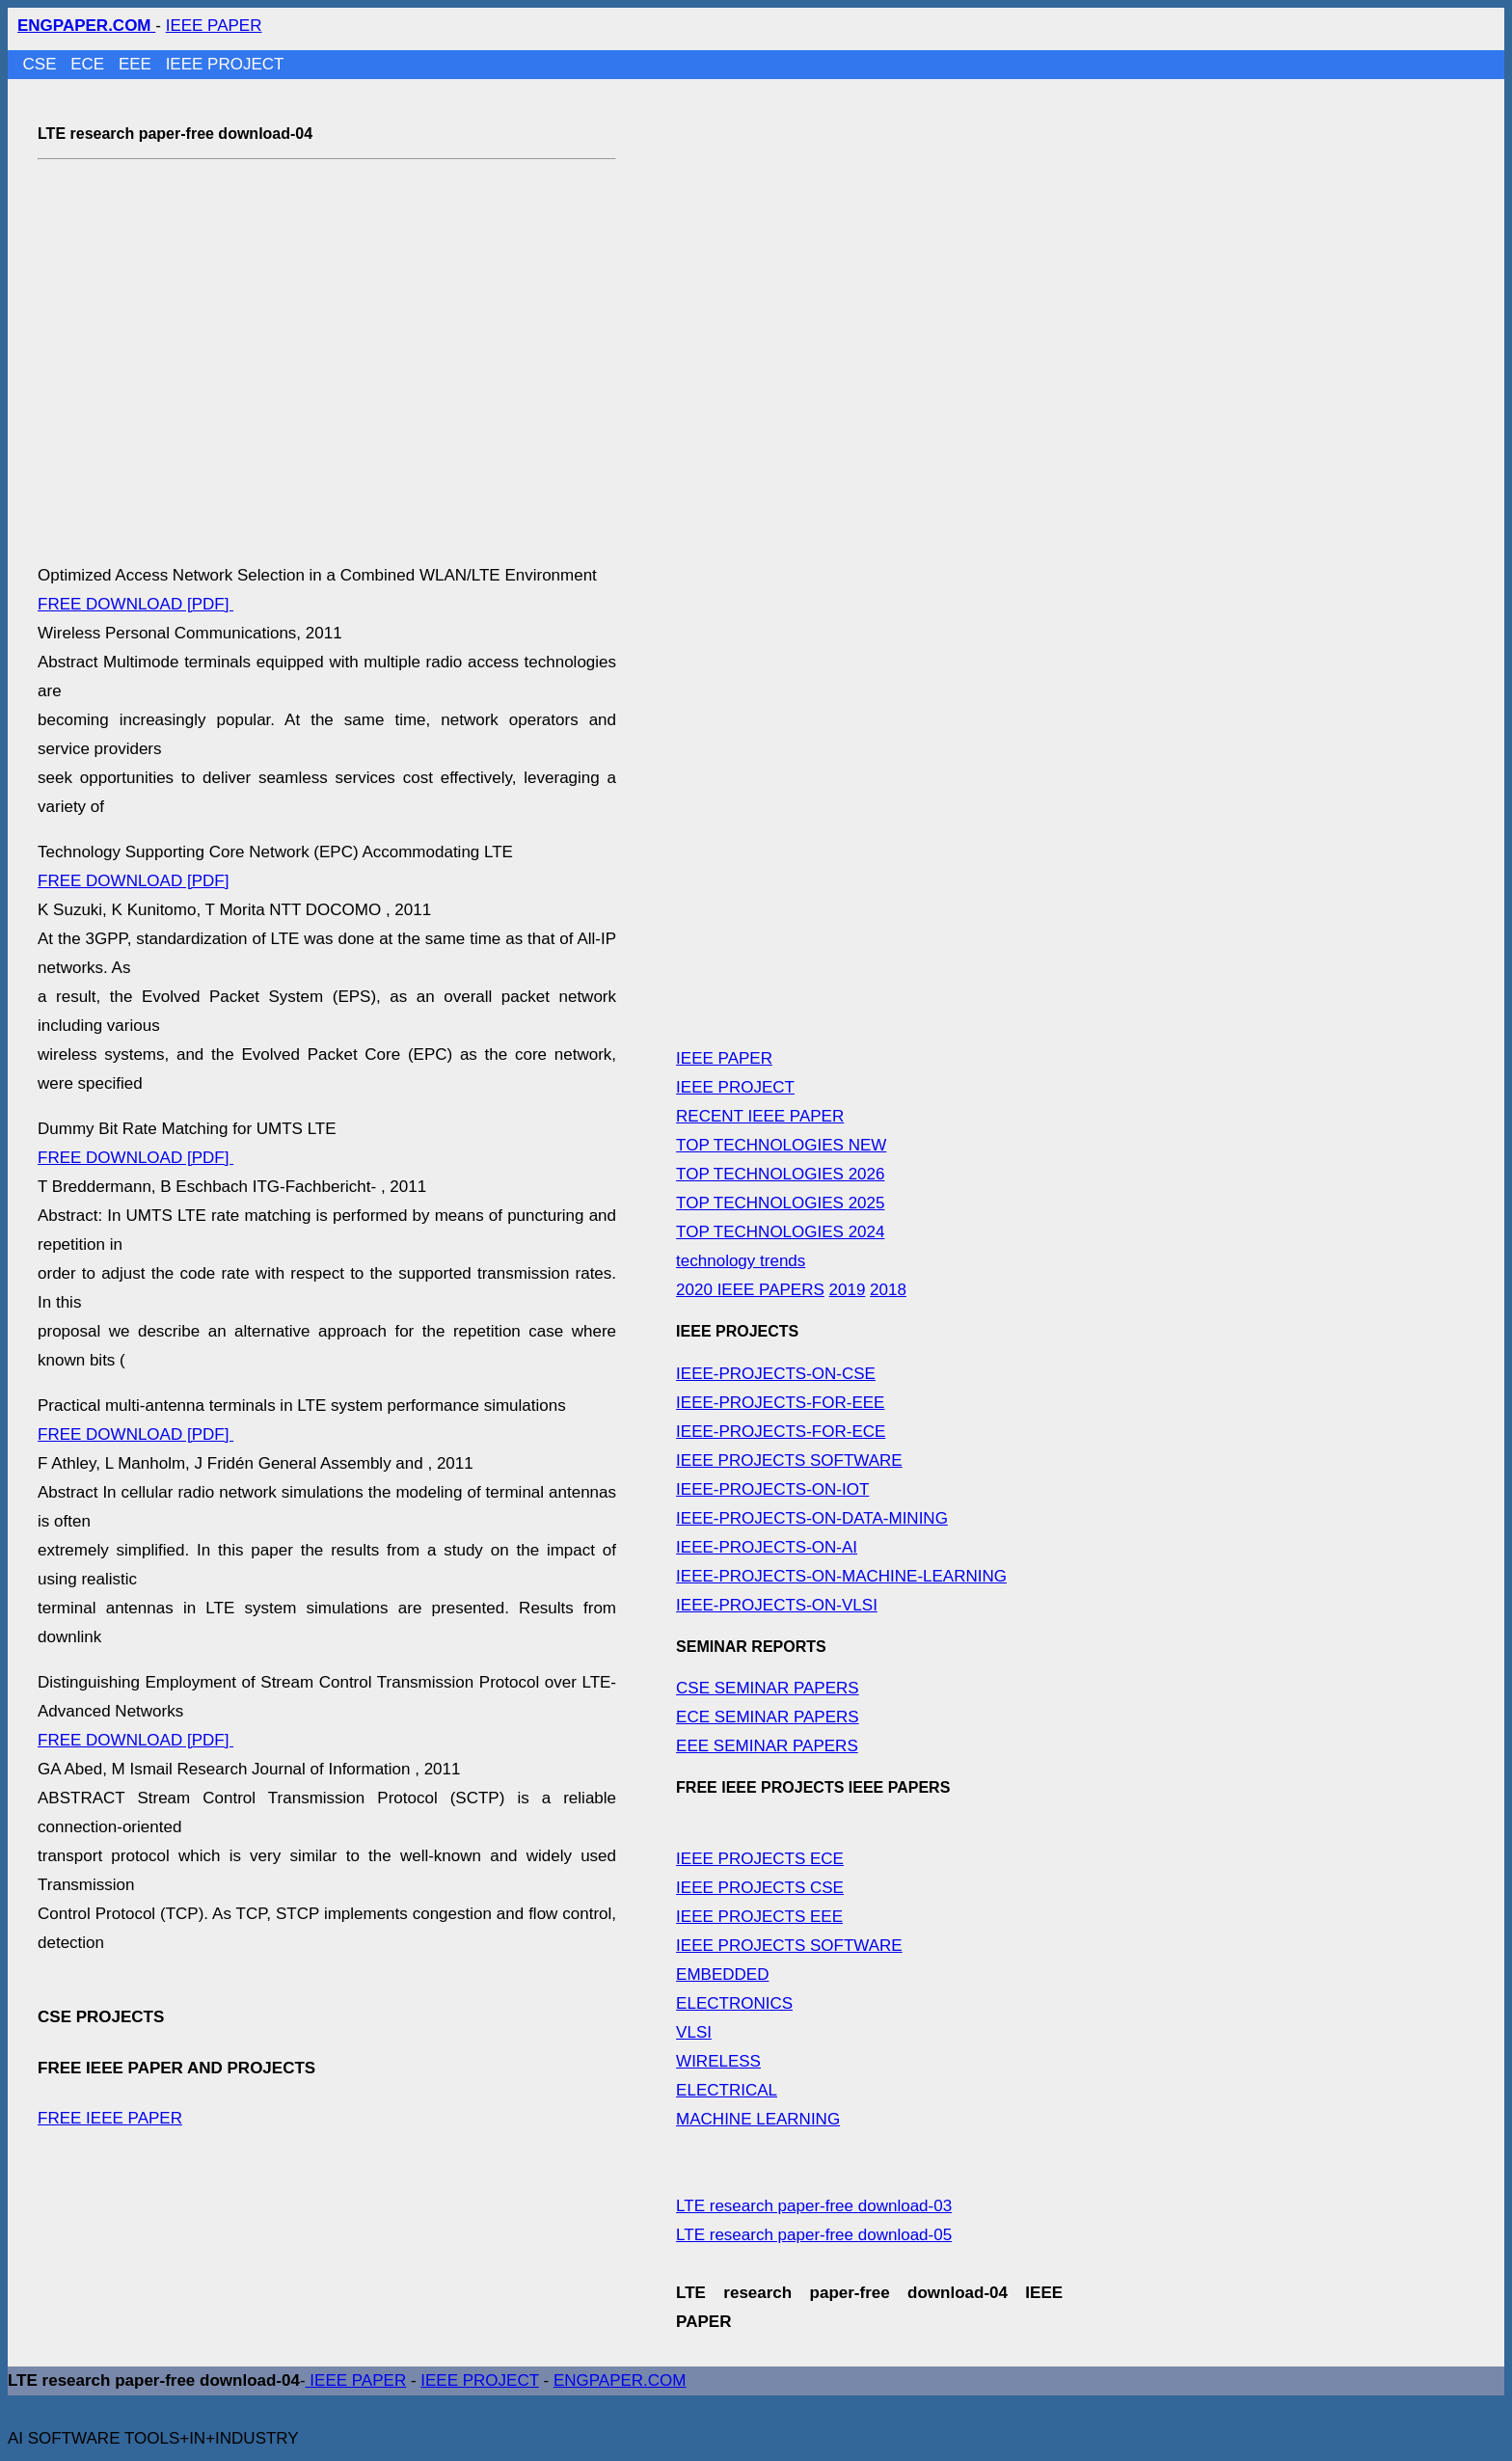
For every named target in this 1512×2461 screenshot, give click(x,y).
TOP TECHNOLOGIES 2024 (780, 1232)
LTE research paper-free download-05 (814, 2235)
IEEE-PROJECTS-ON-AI (766, 1547)
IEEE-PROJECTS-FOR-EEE (780, 1402)
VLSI (694, 2032)
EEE (137, 64)
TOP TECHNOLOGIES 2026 (780, 1174)
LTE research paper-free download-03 (814, 2206)
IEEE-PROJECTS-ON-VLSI (777, 1605)
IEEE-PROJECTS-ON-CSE (776, 1374)
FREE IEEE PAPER (110, 2118)
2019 (847, 1290)
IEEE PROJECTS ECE (760, 1859)
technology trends (740, 1261)
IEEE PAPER (214, 25)
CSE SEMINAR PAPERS (767, 1688)
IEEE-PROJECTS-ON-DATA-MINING (812, 1518)
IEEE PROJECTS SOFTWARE (789, 1460)
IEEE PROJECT (225, 64)
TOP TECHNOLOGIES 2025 (780, 1203)
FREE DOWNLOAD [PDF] (135, 604)
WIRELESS (718, 2061)
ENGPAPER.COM (620, 2380)
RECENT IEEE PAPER (760, 1116)
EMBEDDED (722, 1974)
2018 (888, 1290)
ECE (89, 64)
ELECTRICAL (726, 2090)
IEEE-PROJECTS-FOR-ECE (780, 1431)
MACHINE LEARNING (758, 2119)
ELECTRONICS (734, 2003)
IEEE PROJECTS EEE (759, 1916)
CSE (42, 64)
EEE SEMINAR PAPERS (767, 1746)
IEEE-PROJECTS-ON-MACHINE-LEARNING (841, 1576)
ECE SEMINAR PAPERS (767, 1717)
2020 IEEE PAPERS (750, 1290)
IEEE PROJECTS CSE (760, 1888)
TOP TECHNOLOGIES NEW (781, 1145)
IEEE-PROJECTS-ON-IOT (772, 1489)
